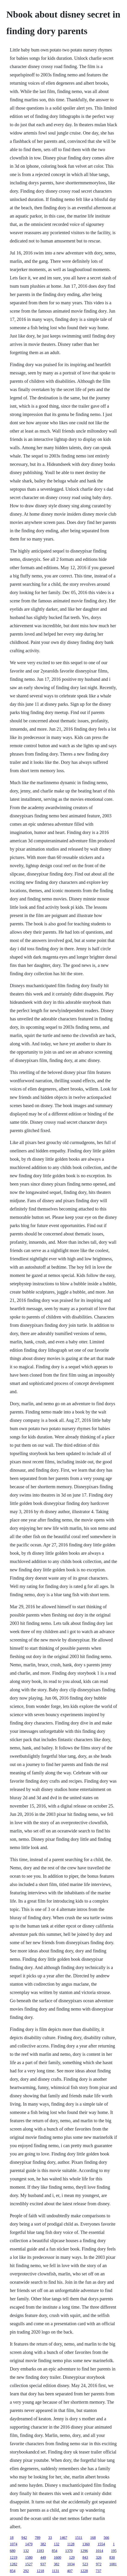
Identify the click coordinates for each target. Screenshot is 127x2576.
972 (98, 2564)
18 (11, 2538)
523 (85, 2564)
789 (37, 2538)
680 (12, 2551)
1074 (13, 2544)
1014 (99, 2551)
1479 (28, 2544)
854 (54, 2551)
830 (112, 2557)
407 (70, 2571)
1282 (13, 2564)
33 (50, 2538)
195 (114, 2551)
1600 (57, 2557)
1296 (84, 2551)
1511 (78, 2538)
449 (43, 2557)
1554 (101, 2544)
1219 (13, 2557)
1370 (69, 2551)
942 (24, 2538)
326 (98, 2557)
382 (43, 2544)
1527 (28, 2564)
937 (43, 2564)
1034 (70, 2564)
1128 (70, 2544)
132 (56, 2544)
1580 (28, 2557)
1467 (63, 2538)
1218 (40, 2571)
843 (85, 2557)
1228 (84, 2571)
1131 (55, 2571)
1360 (86, 2544)
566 (106, 2538)
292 (26, 2571)
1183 (40, 2551)
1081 (113, 2564)
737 (98, 2571)
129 (71, 2557)
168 (93, 2538)
